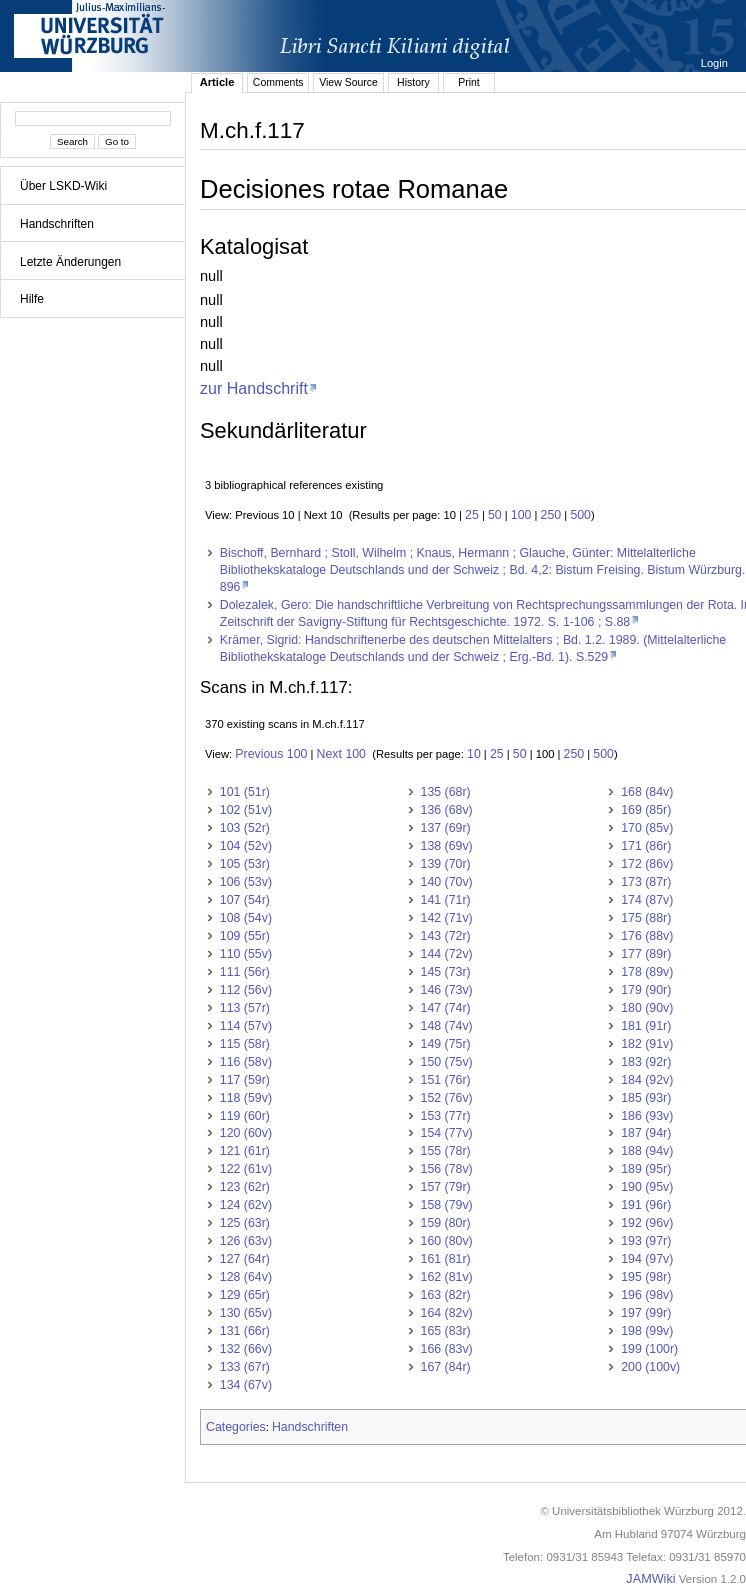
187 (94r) (646, 1133)
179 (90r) (646, 990)
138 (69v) (447, 846)
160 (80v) (447, 1241)
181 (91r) (646, 1026)
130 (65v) (246, 1313)
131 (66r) (245, 1331)
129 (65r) (245, 1295)
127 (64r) (245, 1259)
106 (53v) (246, 882)
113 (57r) (245, 1008)
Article (217, 82)
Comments (278, 82)
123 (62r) (245, 1187)
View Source (348, 82)
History (413, 82)
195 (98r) (646, 1277)
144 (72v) (447, 954)
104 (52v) (246, 846)
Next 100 (341, 754)
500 (580, 515)
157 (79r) (446, 1187)
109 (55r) (245, 936)
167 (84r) (446, 1367)
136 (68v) (447, 810)
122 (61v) (246, 1169)
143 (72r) (446, 936)
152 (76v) (447, 1098)
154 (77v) (447, 1133)
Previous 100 (271, 754)
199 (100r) (649, 1349)
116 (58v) (246, 1062)
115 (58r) (245, 1044)
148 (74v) (447, 1026)
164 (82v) (447, 1313)
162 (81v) (447, 1277)
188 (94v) (647, 1151)
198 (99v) (647, 1331)
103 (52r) (245, 828)
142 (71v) (447, 918)
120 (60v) (246, 1133)
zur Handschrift (254, 388)
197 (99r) (646, 1313)
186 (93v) (647, 1116)
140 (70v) (447, 882)
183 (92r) (646, 1062)
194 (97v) (647, 1259)
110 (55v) (246, 954)
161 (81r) (446, 1259)
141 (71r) (446, 900)
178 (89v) (647, 972)
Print (469, 82)
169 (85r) (646, 810)
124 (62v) (246, 1205)
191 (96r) (646, 1205)
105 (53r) (245, 864)
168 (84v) (647, 792)
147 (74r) (446, 1008)
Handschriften (57, 224)
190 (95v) (647, 1187)
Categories (236, 1427)
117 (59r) (245, 1080)
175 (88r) (646, 918)
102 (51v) (246, 810)
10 (474, 754)
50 (495, 515)
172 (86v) (647, 864)
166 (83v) (447, 1349)
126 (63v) (246, 1241)
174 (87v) (647, 900)
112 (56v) (246, 990)
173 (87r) (646, 882)
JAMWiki (650, 1579)
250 (551, 515)
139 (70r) (446, 864)
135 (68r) (446, 792)
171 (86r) (646, 846)
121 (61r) (245, 1151)
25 (472, 515)
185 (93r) (646, 1098)
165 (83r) (446, 1331)
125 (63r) (245, 1223)
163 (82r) (446, 1295)
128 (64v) (246, 1277)
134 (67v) (246, 1385)
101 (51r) (245, 792)
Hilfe (32, 299)
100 (521, 515)
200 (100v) (650, 1367)
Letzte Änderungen (70, 262)
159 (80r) (446, 1223)
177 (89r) (646, 954)
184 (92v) (647, 1080)
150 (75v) (447, 1062)
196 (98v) (647, 1295)
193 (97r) (646, 1241)
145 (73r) (446, 972)
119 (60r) (245, 1116)
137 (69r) (446, 828)
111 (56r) (245, 972)
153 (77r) (446, 1116)
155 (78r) (446, 1151)
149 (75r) (446, 1044)
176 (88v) (647, 936)
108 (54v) (246, 918)
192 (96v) (647, 1223)
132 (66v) (246, 1349)
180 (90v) (647, 1008)
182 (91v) (647, 1044)
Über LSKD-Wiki (63, 186)
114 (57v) (246, 1026)
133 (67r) (245, 1367)
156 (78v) (447, 1169)
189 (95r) (646, 1169)
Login (716, 63)
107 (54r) (245, 900)
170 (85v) (647, 828)
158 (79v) (447, 1205)
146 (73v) (447, 990)
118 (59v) (246, 1098)
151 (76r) (446, 1080)
